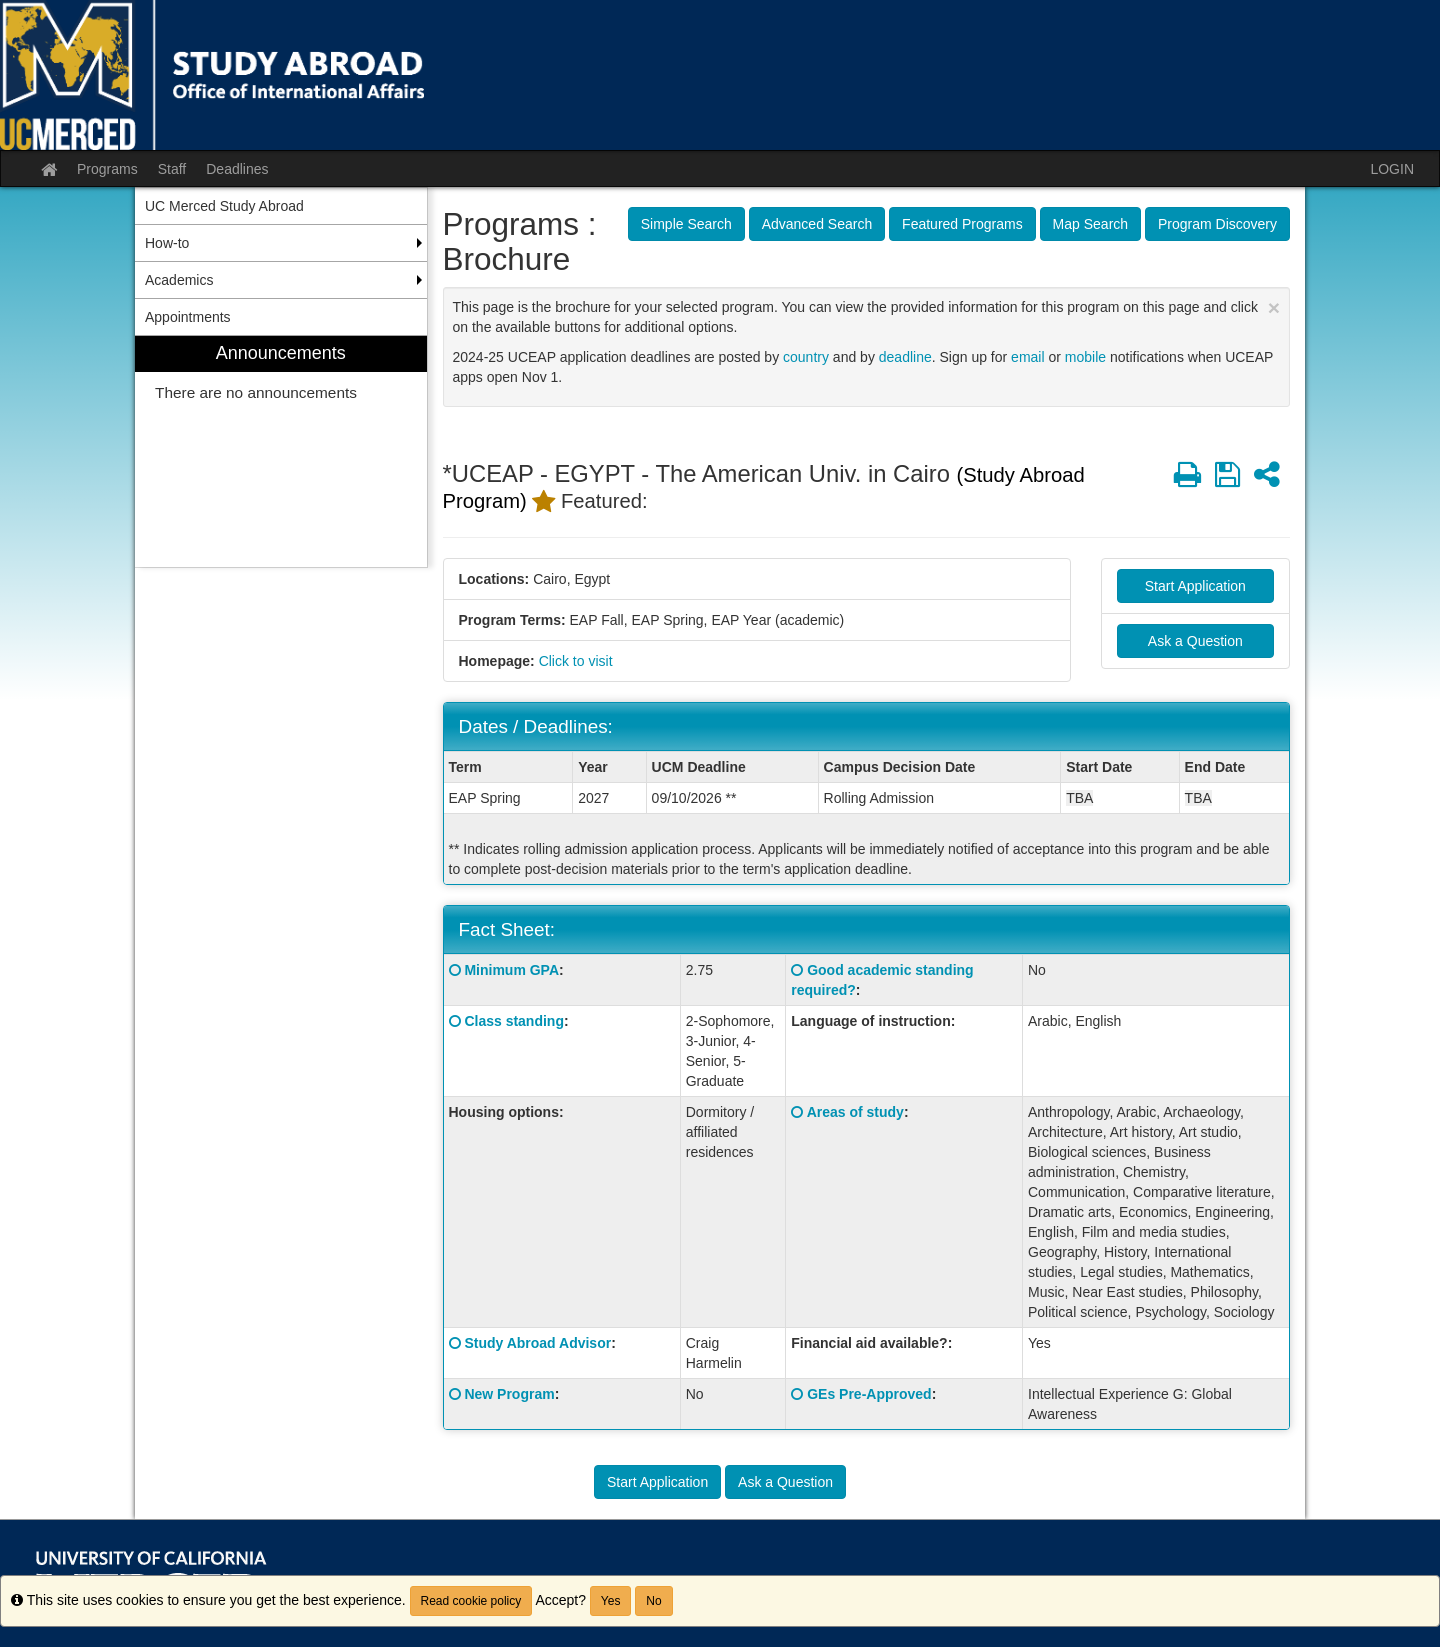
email (1027, 357)
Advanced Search (817, 224)
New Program (509, 1394)
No (653, 1601)
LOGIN (1392, 169)
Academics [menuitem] (179, 280)
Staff (172, 169)
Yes (611, 1601)
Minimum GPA (511, 970)
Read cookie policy (471, 1601)
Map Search (1090, 224)
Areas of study (855, 1112)
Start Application (1195, 586)
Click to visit (576, 661)
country (806, 357)
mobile (1085, 357)
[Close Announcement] (1274, 307)
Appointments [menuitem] (188, 317)
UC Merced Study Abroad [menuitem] (224, 206)
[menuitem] (281, 451)
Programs (107, 169)
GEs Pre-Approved (869, 1394)
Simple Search (686, 224)
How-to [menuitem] (167, 243)
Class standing (514, 1021)
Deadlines (237, 169)
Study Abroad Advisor (537, 1343)
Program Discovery (1217, 224)
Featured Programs (962, 224)
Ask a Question (1195, 641)
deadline (905, 357)
